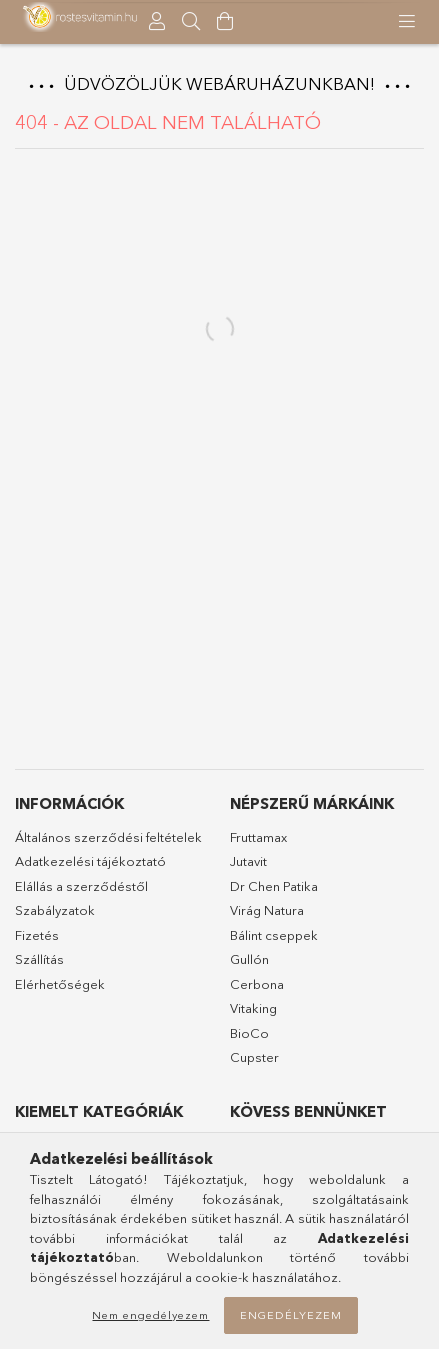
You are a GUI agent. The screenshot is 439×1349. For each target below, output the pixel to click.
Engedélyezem (291, 1315)
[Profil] (157, 22)
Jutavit (248, 861)
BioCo (249, 1033)
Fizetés (37, 935)
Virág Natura (267, 910)
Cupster (254, 1057)
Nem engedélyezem (150, 1315)
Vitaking (253, 1008)
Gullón (249, 959)
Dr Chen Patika (274, 886)
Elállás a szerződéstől (81, 886)
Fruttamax (258, 837)
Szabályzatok (55, 910)
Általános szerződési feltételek (108, 837)
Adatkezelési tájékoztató (90, 861)
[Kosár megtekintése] (225, 22)
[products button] (407, 22)
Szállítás (39, 959)
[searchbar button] (191, 22)
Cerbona (257, 984)
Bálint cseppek (274, 935)
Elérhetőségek (60, 984)
